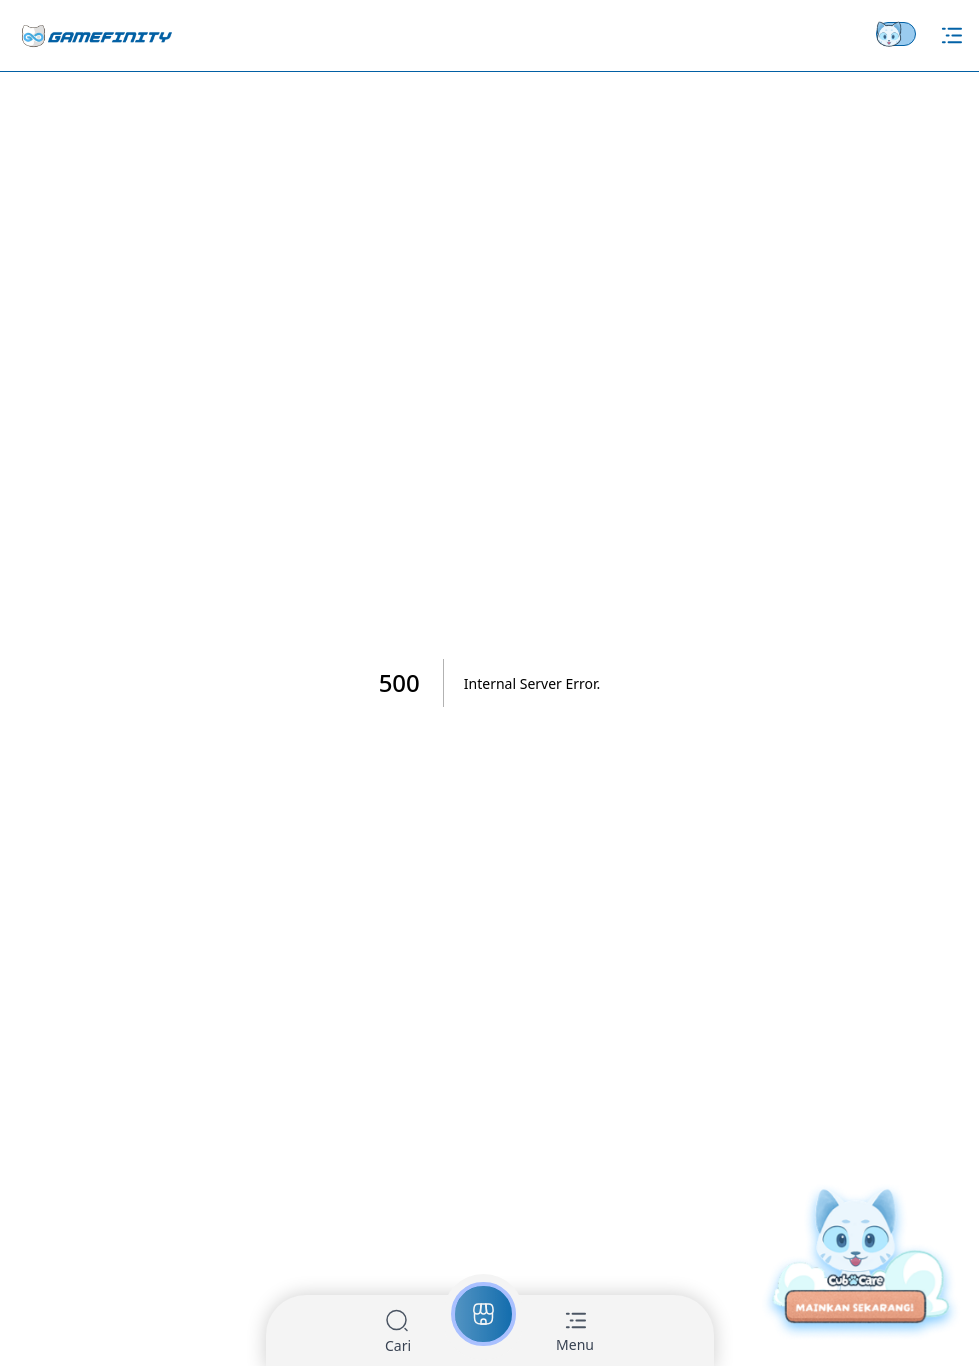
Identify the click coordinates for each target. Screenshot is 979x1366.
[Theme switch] (900, 34)
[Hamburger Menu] (951, 35)
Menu (575, 1344)
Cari (398, 1345)
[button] (398, 1332)
